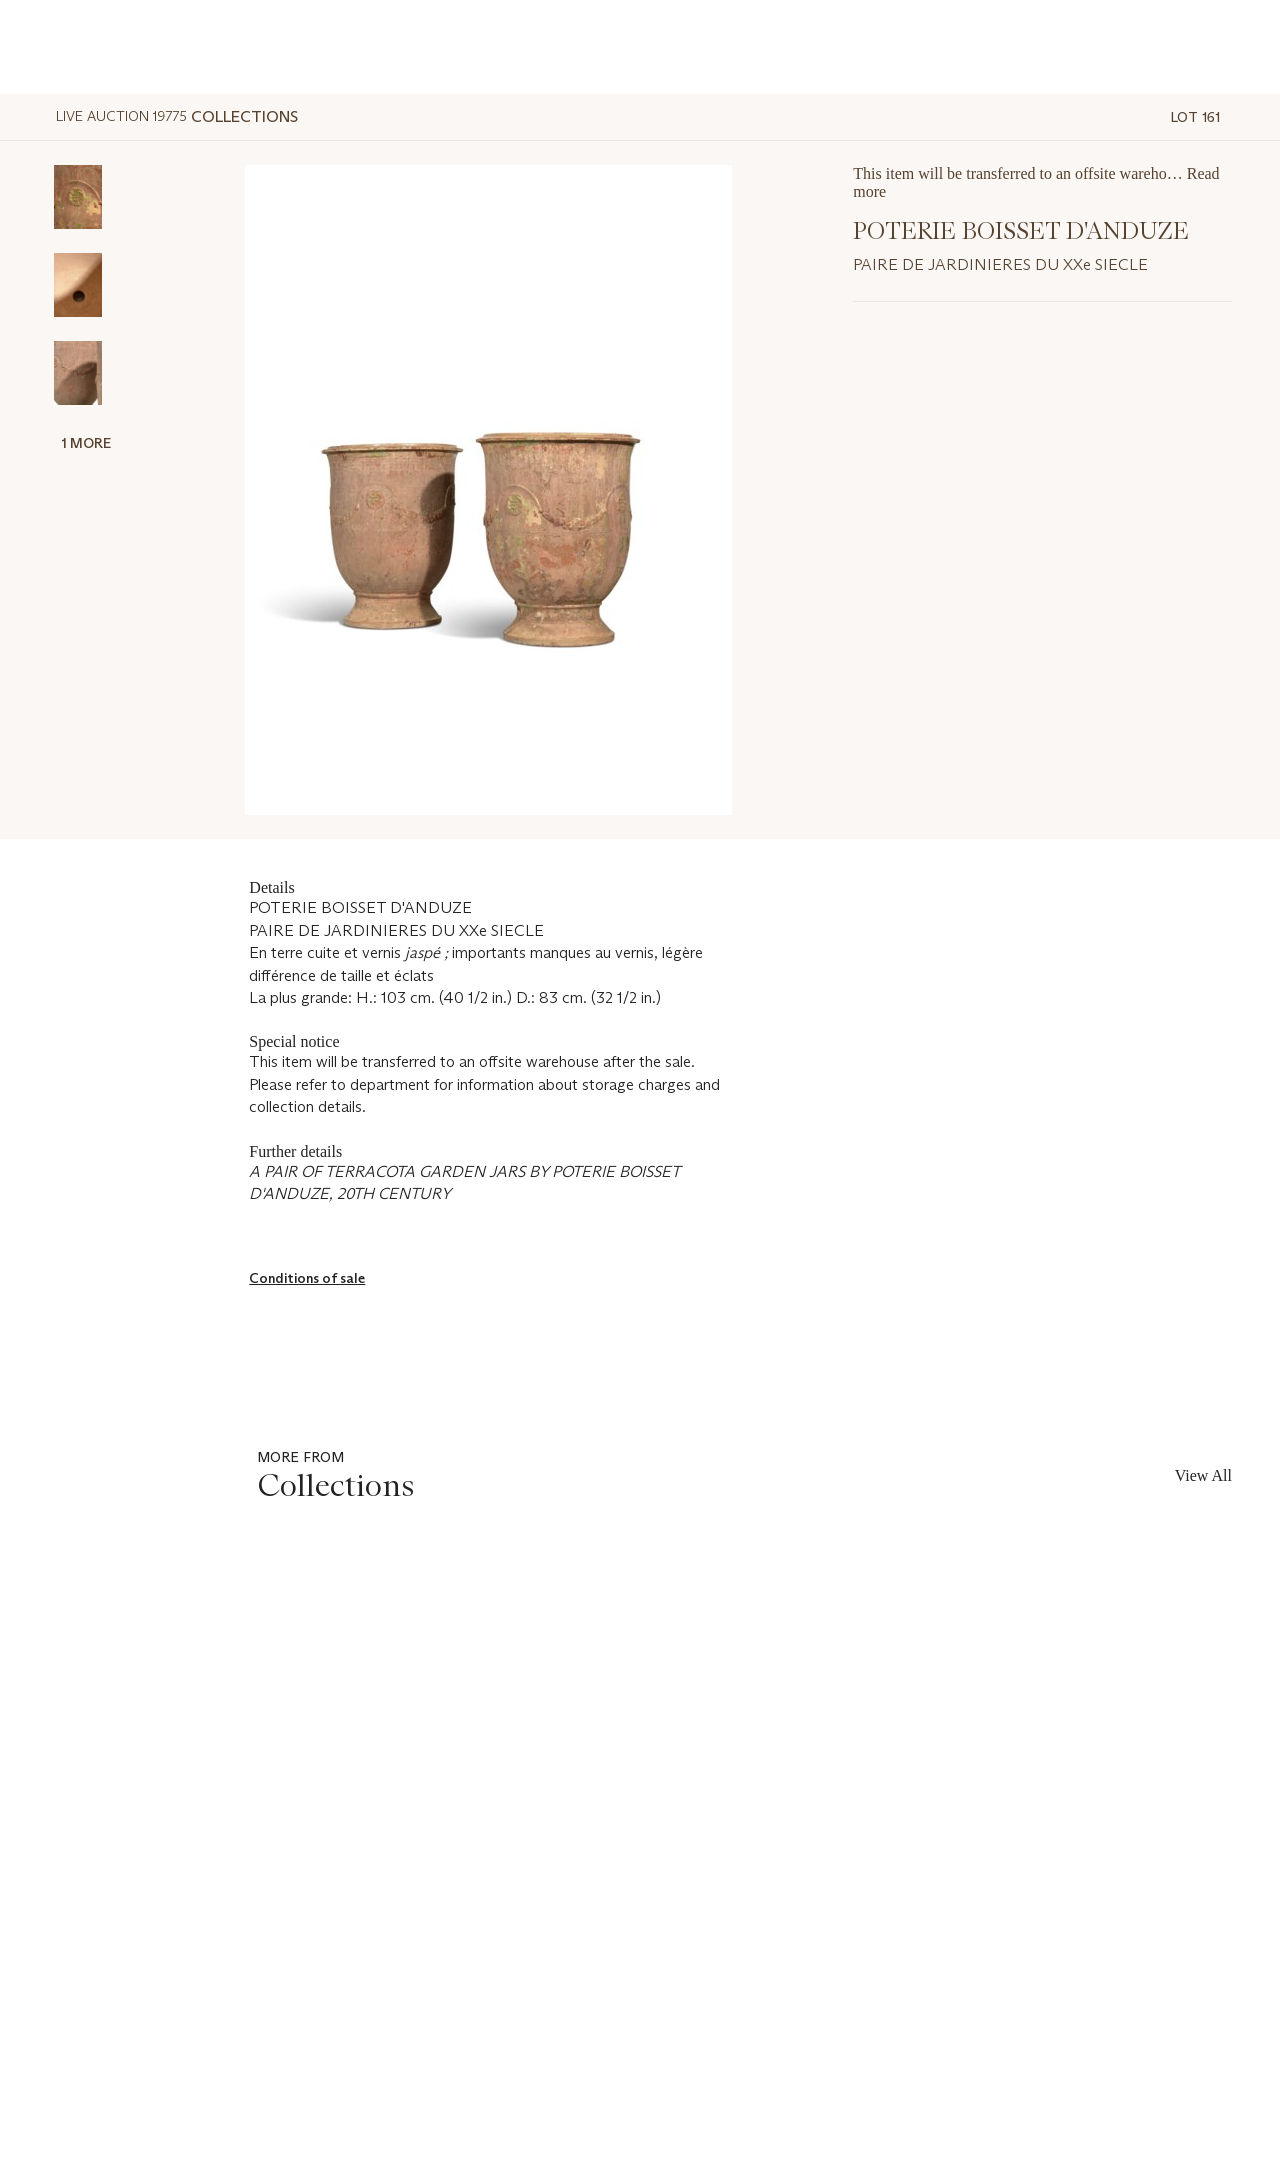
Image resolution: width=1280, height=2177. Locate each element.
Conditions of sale (307, 1278)
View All (1203, 1475)
